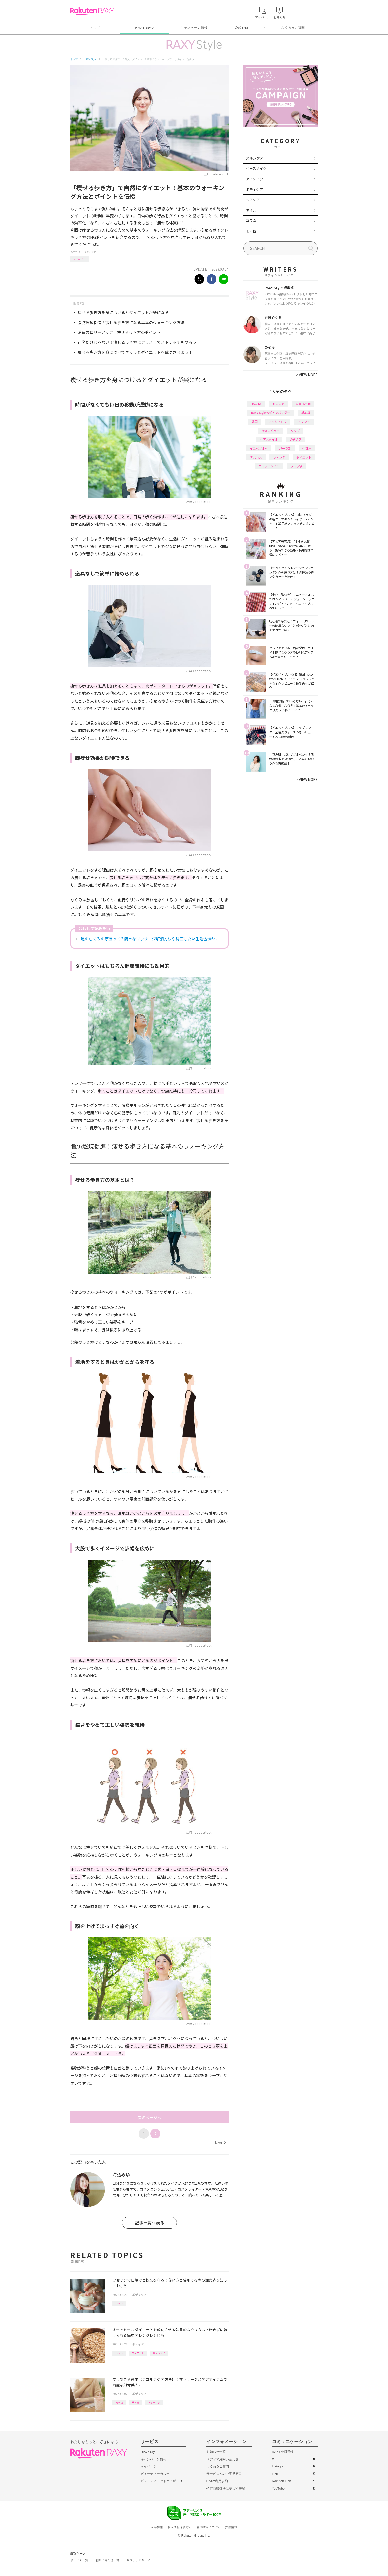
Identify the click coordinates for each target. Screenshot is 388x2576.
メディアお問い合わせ (222, 2459)
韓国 (255, 421)
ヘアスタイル (269, 439)
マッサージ (154, 2402)
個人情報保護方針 (180, 2527)
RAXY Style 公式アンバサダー (270, 413)
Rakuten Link (281, 2481)
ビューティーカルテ (155, 2474)
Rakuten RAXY (92, 11)
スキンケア (254, 158)
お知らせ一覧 (216, 2452)
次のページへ (149, 2117)
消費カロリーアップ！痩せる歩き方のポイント (119, 332)
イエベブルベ (259, 448)
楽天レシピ (159, 2353)
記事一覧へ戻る (149, 2223)
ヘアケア (253, 199)
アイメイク (254, 178)
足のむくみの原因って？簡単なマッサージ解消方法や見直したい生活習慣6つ (149, 939)
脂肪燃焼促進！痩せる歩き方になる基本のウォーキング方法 (131, 322)
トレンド (304, 421)
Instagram (279, 2466)
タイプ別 (297, 466)
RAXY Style (144, 27)
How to (119, 2303)
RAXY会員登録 (282, 2452)
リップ (295, 430)
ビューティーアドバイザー (160, 2481)
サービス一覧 (79, 2560)
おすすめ (278, 404)
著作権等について (208, 2527)
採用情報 (231, 2527)
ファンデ (279, 457)
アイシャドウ (278, 421)
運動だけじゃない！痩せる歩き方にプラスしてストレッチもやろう (137, 342)
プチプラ (295, 439)
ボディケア (90, 252)
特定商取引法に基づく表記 (225, 2488)
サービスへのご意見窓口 (224, 2474)
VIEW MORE (307, 374)
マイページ (149, 2466)
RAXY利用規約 (217, 2481)
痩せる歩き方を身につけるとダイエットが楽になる (123, 312)
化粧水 (306, 448)
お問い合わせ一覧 (107, 2560)
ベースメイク (256, 168)
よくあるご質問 (293, 27)
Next (220, 2142)
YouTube (278, 2488)
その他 (251, 230)
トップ (95, 27)
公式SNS (242, 27)
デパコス (256, 457)
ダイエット (79, 259)
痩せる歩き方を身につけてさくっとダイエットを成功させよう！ (135, 352)
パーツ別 (285, 448)
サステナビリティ (138, 2560)
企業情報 (157, 2527)
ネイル (251, 210)
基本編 (135, 2402)
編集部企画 (303, 404)
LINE (275, 2474)
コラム (251, 220)
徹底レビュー (270, 430)
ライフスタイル (269, 466)
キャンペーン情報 (194, 27)
